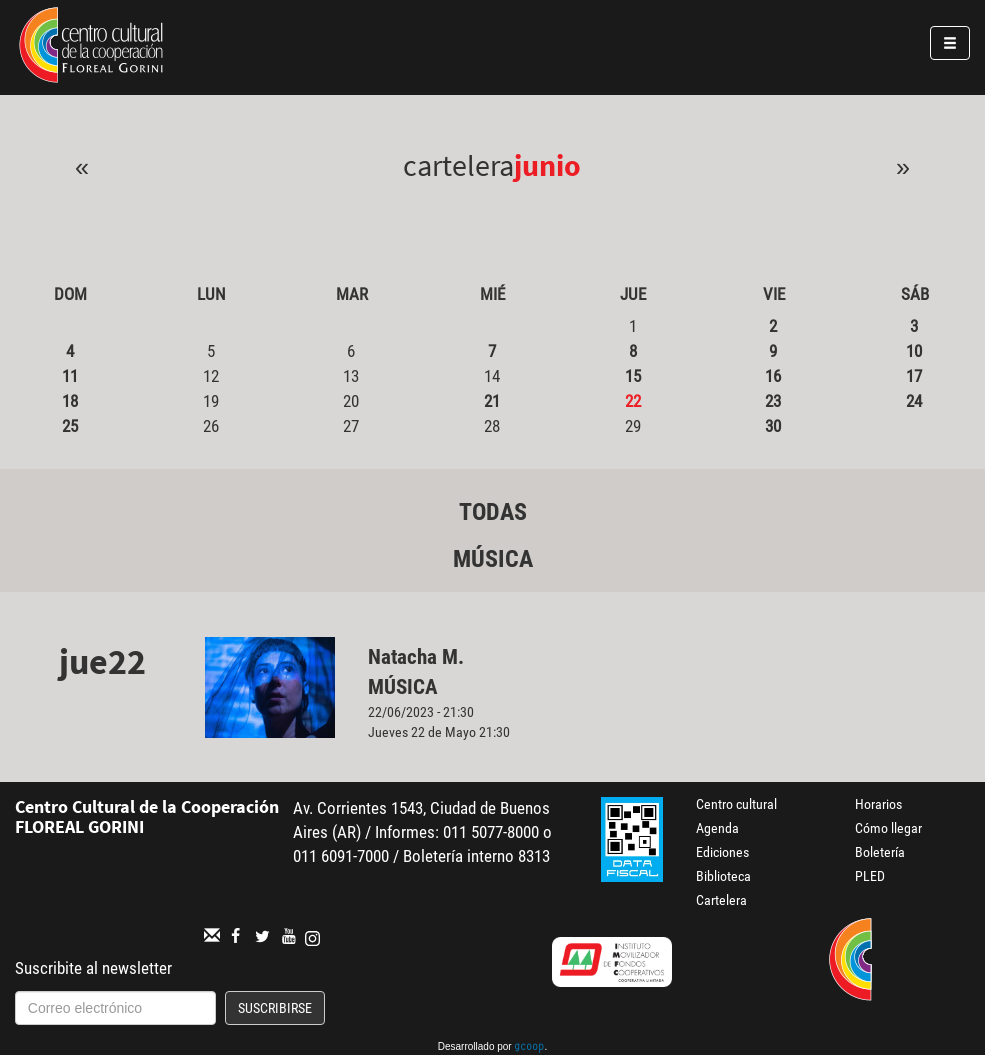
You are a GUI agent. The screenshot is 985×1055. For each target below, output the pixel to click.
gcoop (529, 1048)
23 (773, 401)
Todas (493, 512)
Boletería (880, 852)
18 (70, 401)
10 (914, 351)
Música (493, 559)
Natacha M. (416, 657)
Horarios (878, 804)
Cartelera (721, 900)
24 (914, 401)
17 (914, 376)
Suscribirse (275, 1008)
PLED (870, 876)
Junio (547, 165)
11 (70, 376)
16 (773, 376)
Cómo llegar (888, 828)
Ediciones (722, 852)
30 (773, 426)
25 (70, 426)
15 (633, 376)
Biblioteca (723, 876)
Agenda (717, 828)
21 (492, 401)
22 (633, 401)
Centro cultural (736, 804)
